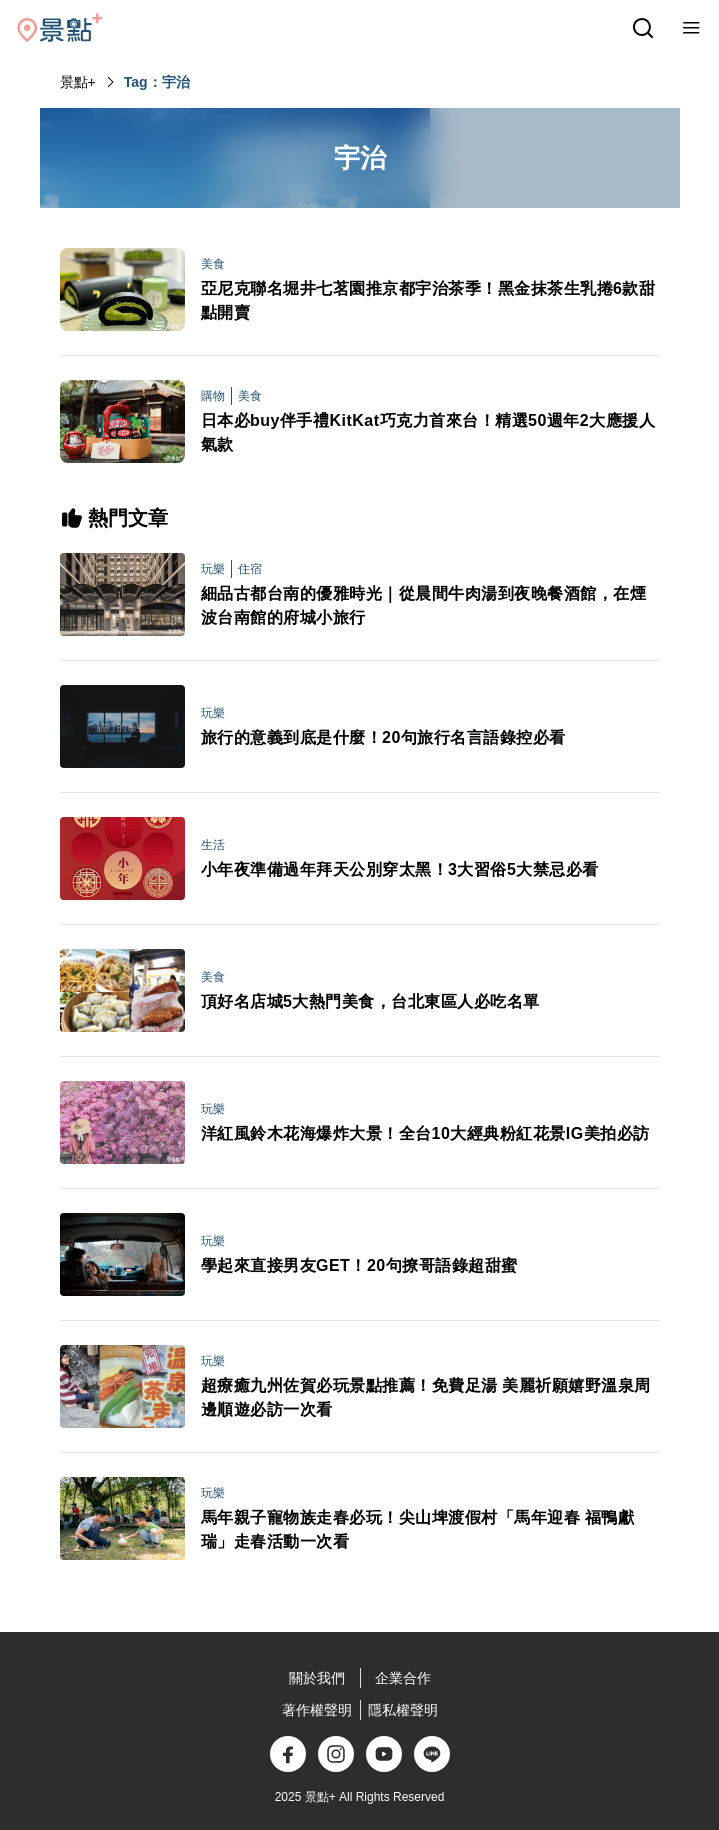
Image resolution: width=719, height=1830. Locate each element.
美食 (213, 264)
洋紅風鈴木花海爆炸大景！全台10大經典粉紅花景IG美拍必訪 (425, 1133)
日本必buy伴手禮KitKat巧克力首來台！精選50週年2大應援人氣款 (428, 432)
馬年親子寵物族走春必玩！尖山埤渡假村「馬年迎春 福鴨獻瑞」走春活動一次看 (418, 1529)
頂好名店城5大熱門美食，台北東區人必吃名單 (370, 1001)
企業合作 (403, 1678)
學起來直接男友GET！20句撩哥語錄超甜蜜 (359, 1265)
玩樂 (213, 569)
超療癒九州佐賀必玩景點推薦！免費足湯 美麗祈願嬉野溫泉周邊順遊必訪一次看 (426, 1397)
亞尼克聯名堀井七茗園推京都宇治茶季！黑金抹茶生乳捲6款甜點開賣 (428, 300)
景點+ (78, 82)
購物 (213, 396)
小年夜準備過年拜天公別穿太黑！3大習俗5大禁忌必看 (400, 869)
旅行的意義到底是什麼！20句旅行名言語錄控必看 (383, 737)
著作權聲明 (317, 1710)
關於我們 (317, 1678)
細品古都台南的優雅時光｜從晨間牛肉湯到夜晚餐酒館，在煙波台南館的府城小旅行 (424, 605)
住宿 (250, 569)
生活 (213, 845)
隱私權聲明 (403, 1710)
